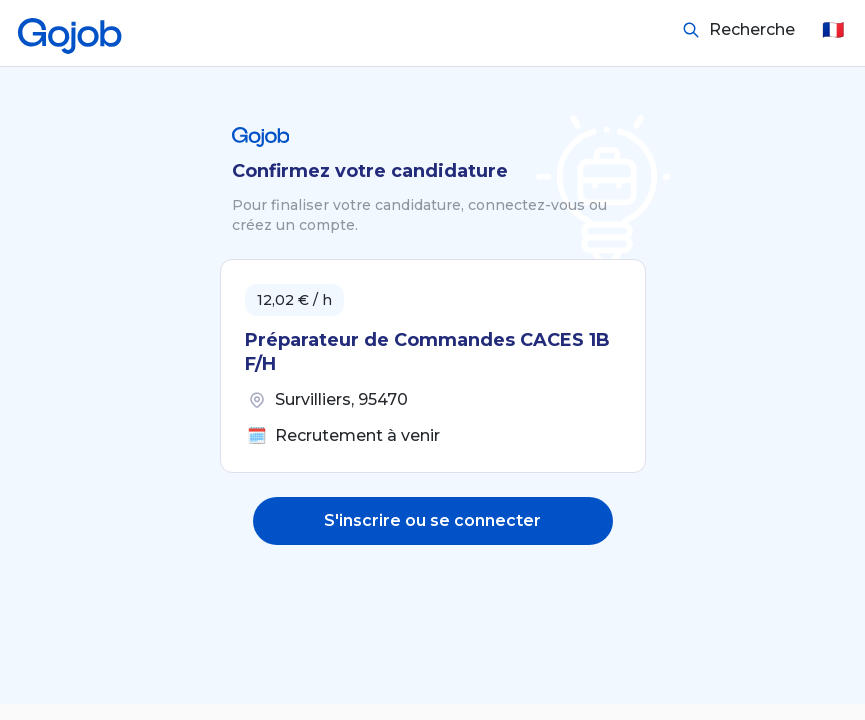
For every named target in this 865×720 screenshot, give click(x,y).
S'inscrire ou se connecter (432, 520)
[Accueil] (70, 30)
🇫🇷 (833, 30)
